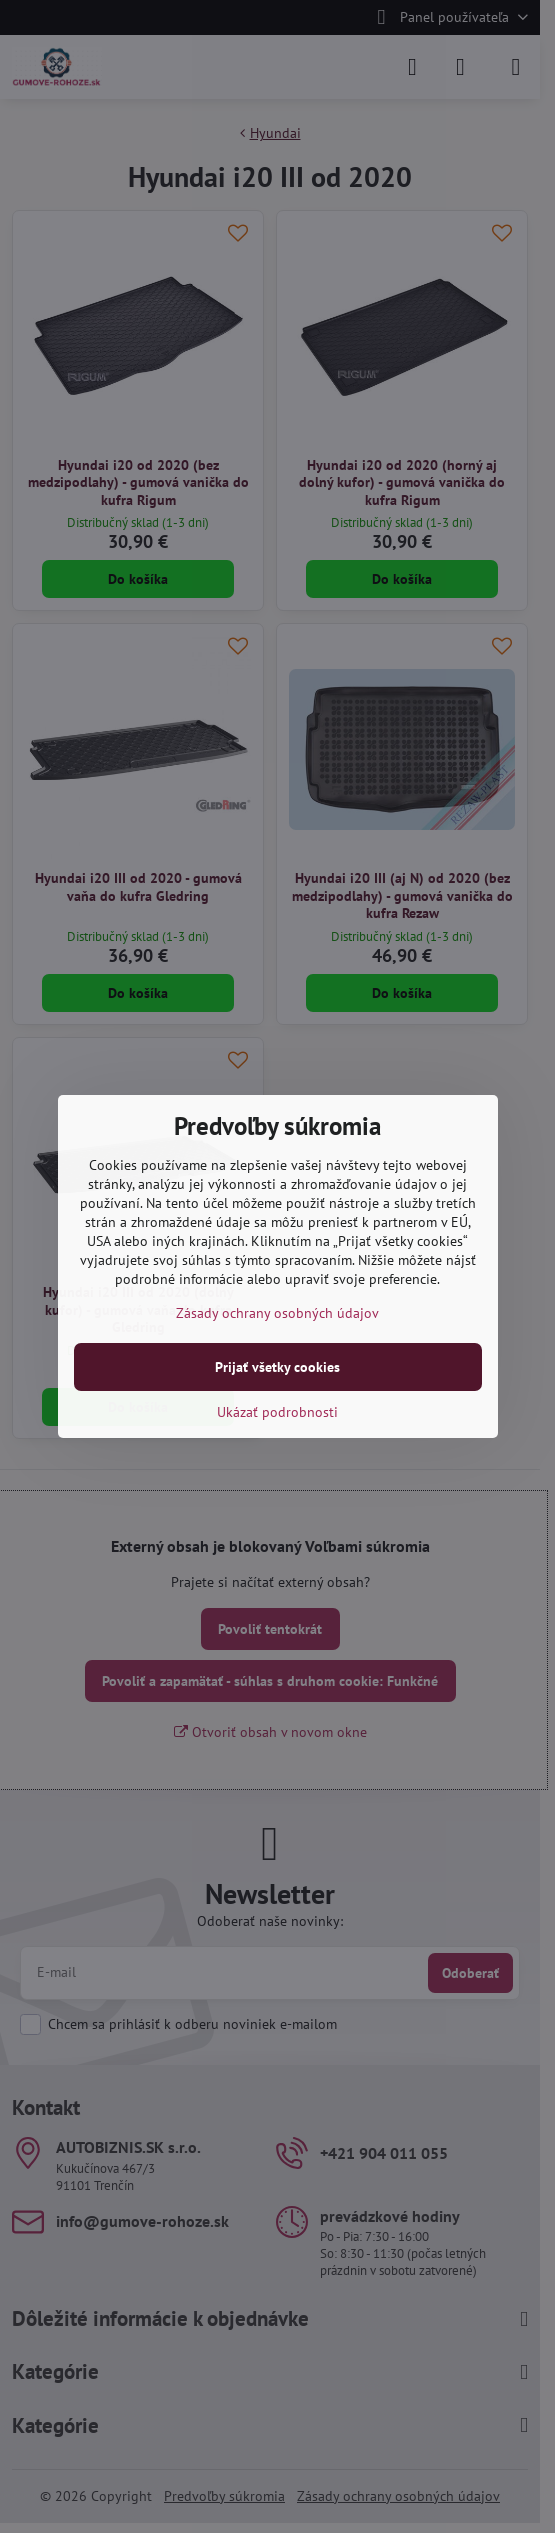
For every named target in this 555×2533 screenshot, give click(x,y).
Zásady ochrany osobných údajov (277, 1313)
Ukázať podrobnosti (277, 1412)
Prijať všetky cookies (277, 1367)
